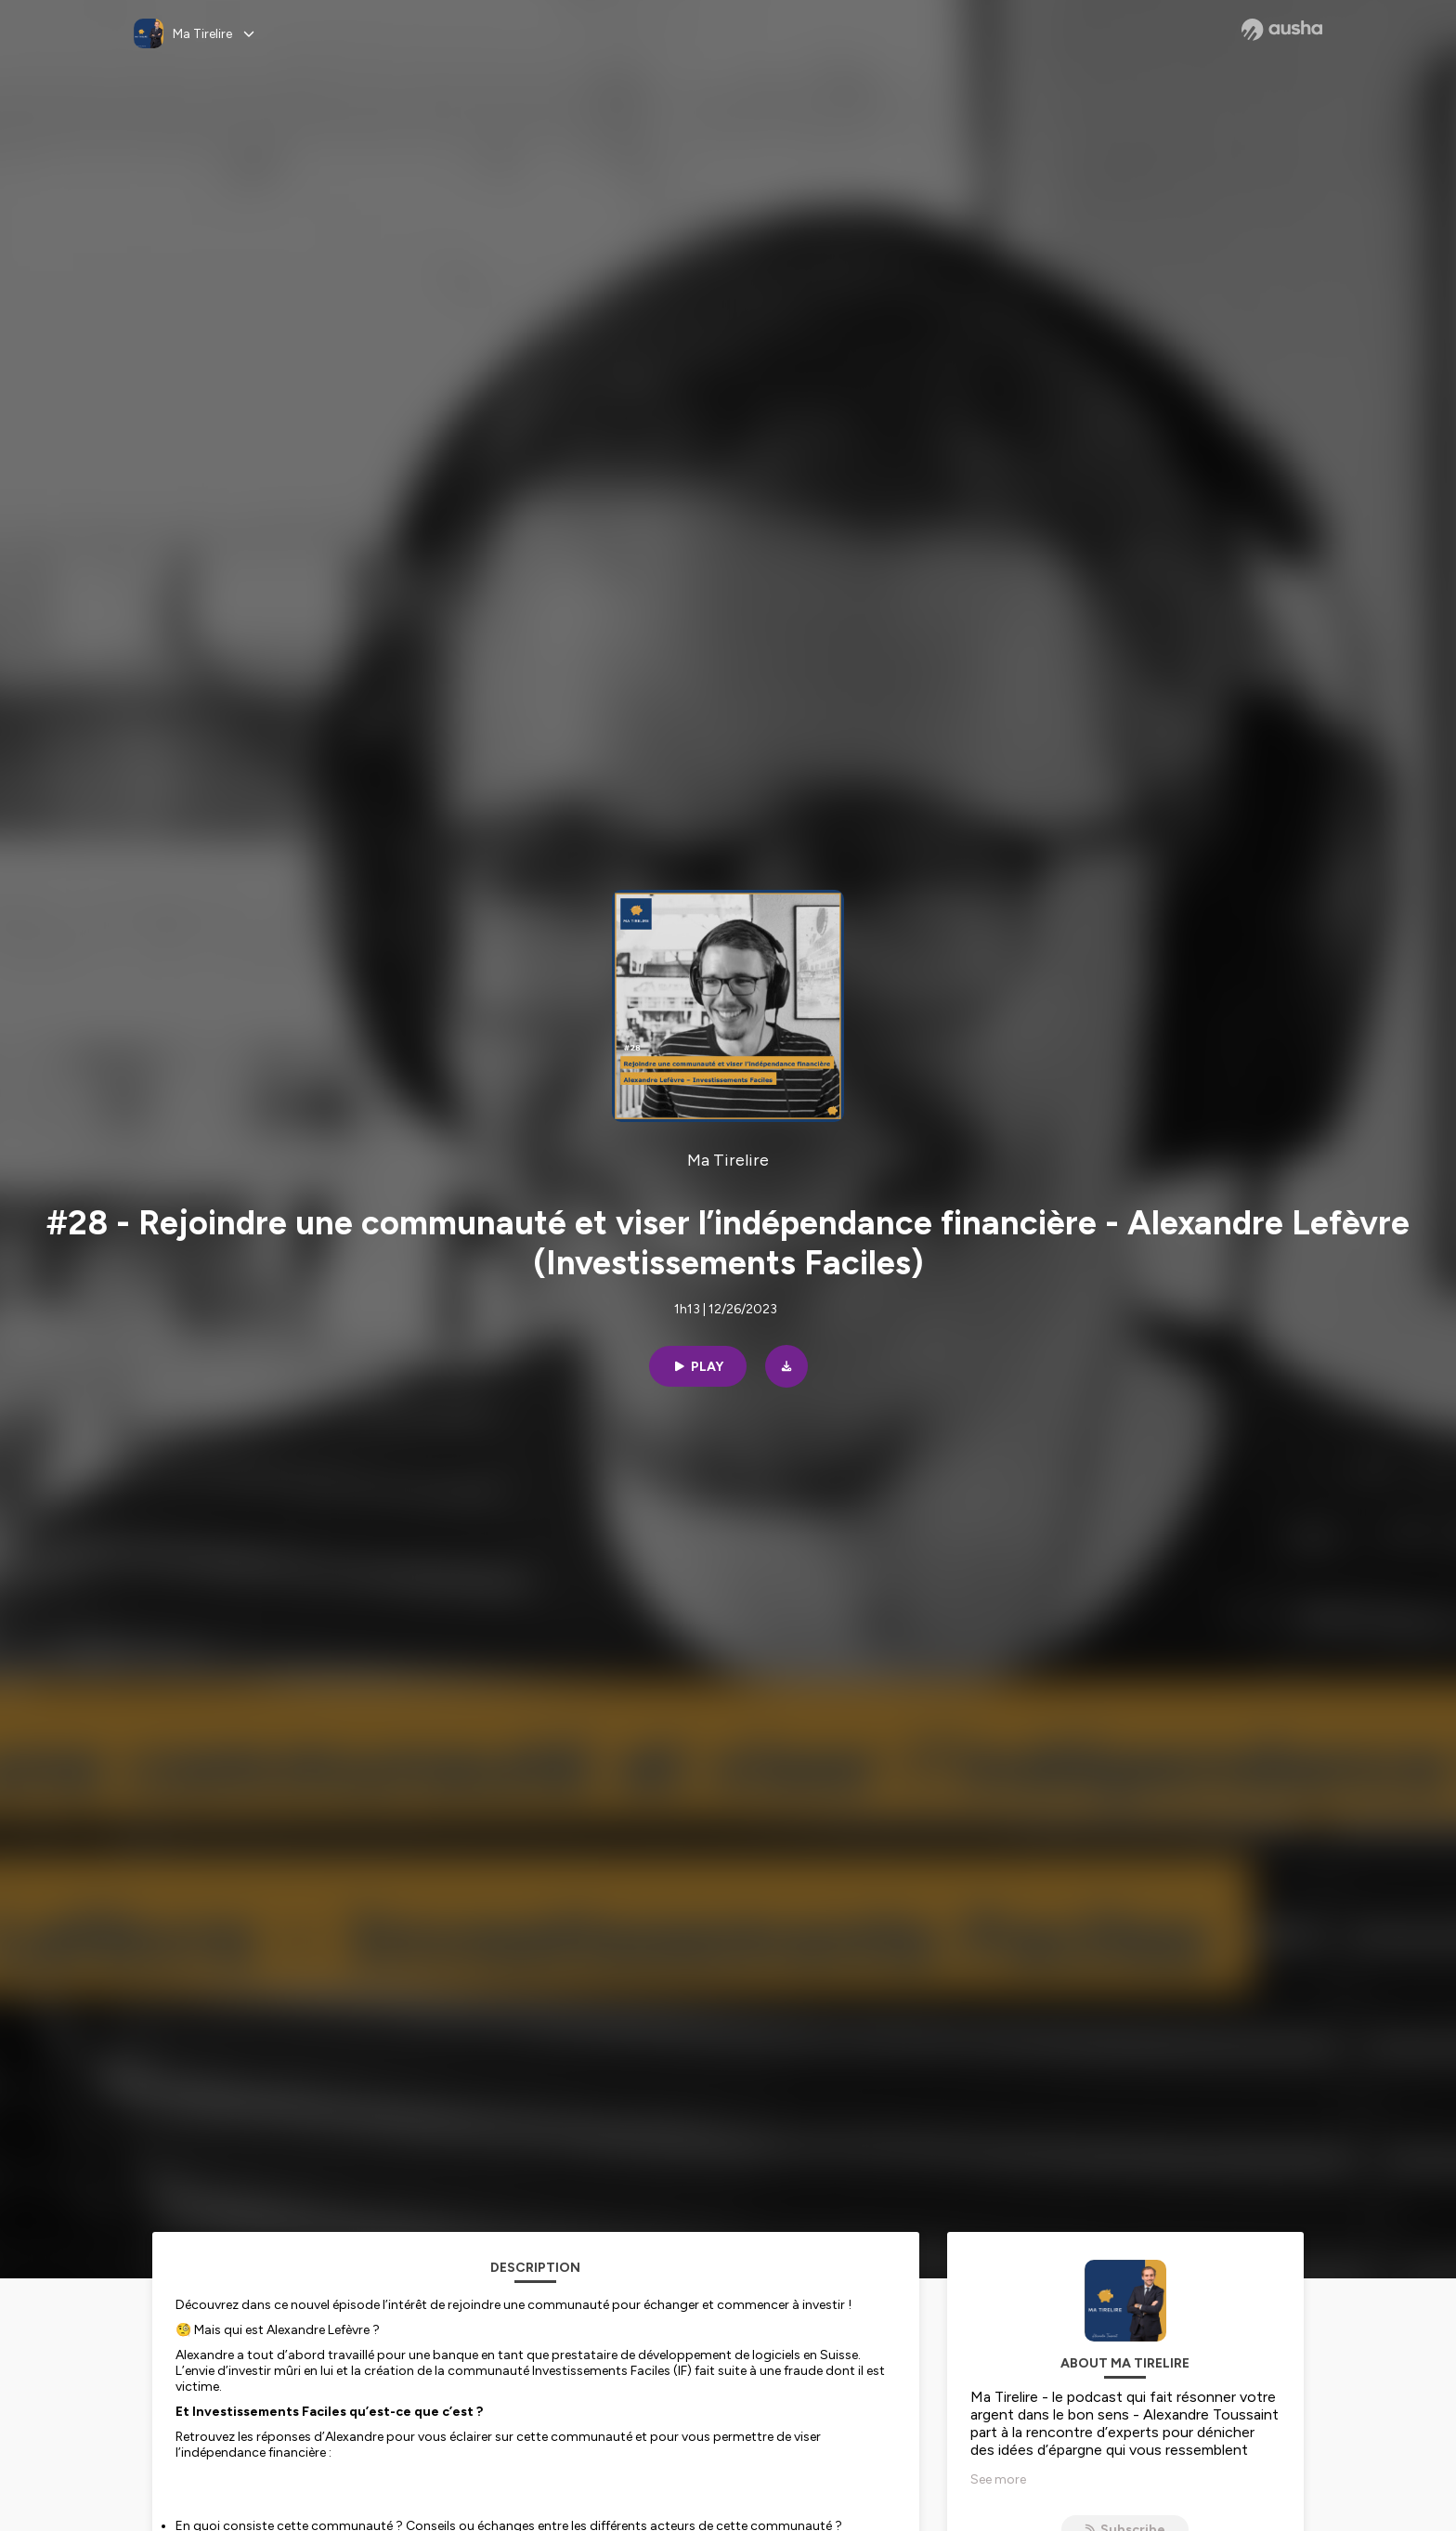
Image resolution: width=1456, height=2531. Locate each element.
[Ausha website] (1282, 30)
